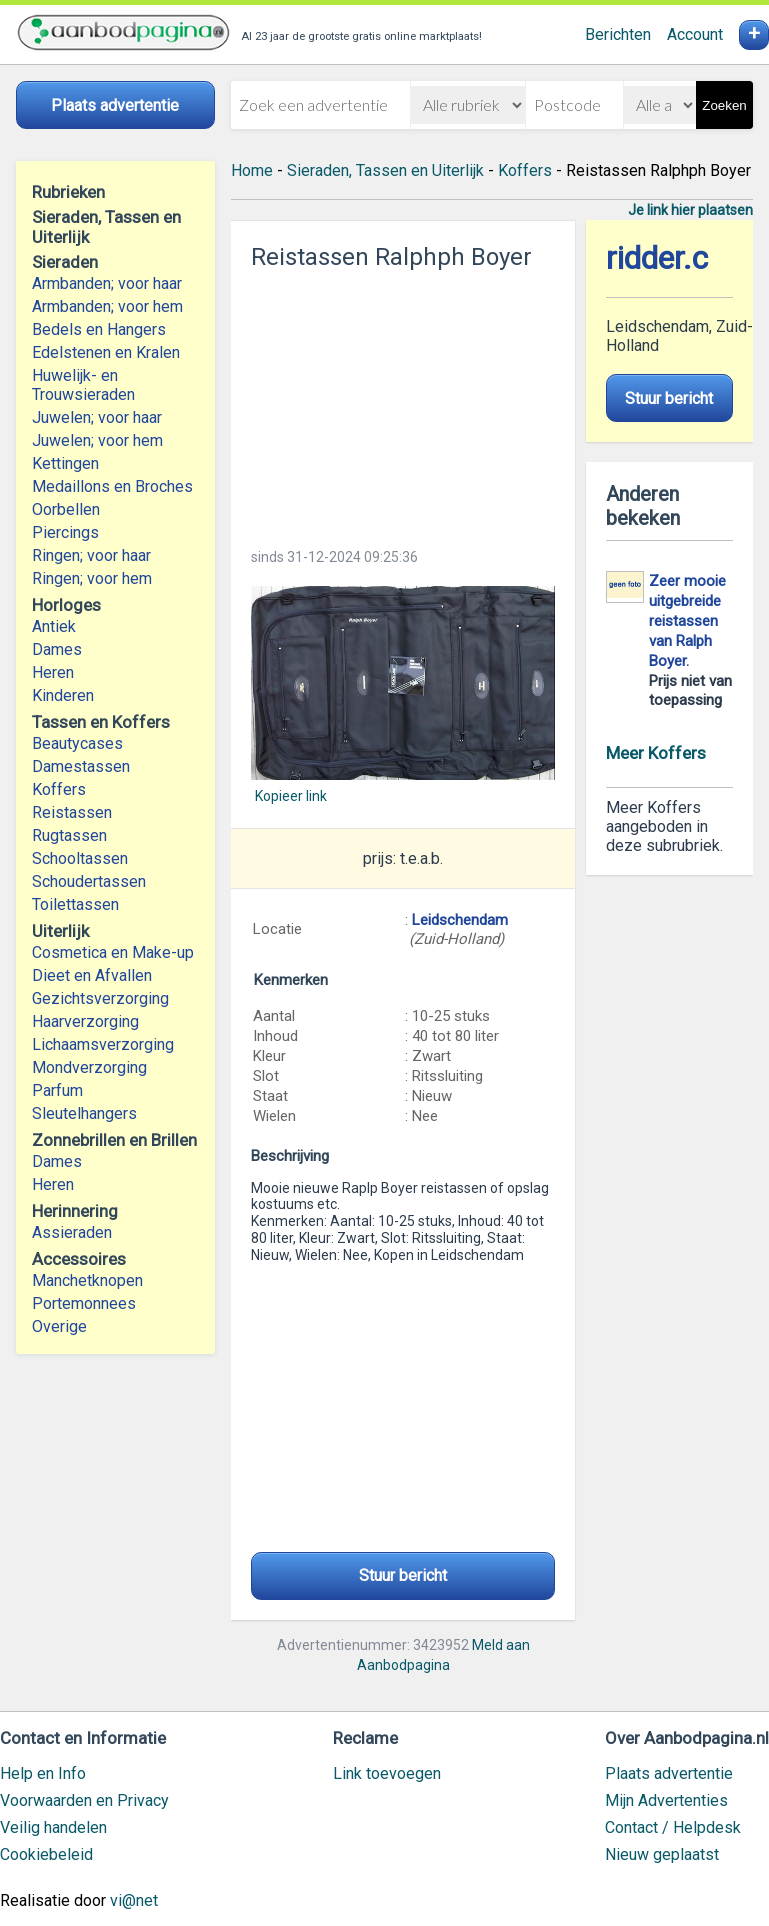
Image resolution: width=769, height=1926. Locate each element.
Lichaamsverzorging (103, 1044)
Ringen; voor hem (92, 578)
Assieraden (72, 1232)
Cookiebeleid (46, 1854)
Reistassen (72, 812)
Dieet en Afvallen (92, 975)
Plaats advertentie (669, 1773)
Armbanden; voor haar (107, 283)
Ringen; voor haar (91, 555)
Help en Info (43, 1773)
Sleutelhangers (84, 1113)
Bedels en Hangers (99, 329)
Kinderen (63, 695)
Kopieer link (291, 796)
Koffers (59, 789)
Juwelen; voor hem (97, 440)
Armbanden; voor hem (107, 306)
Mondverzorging (89, 1067)
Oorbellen (66, 509)
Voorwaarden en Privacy (84, 1800)
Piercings (65, 532)
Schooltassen (80, 858)
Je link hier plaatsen (690, 210)
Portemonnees (84, 1303)
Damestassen (81, 766)
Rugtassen (69, 835)
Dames (57, 649)
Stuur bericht (403, 1575)
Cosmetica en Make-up (113, 952)
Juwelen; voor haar (97, 417)
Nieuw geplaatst (662, 1854)
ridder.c (657, 258)
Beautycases (77, 743)
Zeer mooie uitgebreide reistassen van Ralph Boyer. (687, 621)
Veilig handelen (53, 1827)
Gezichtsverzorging (100, 998)
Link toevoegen (387, 1773)
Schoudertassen (89, 881)
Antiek (54, 626)
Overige (59, 1326)
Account (695, 34)
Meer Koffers (656, 753)
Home (252, 170)
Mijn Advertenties (666, 1800)
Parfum (57, 1090)
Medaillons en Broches (112, 486)
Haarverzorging (85, 1021)
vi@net (134, 1900)
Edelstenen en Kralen (106, 352)
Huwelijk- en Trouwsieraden (83, 385)
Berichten (618, 34)
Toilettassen (75, 904)
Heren (53, 672)
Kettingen (65, 463)
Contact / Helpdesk (673, 1827)
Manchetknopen (87, 1280)
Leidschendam (460, 920)
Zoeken (724, 105)
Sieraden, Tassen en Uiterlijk (385, 170)
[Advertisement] (403, 403)
